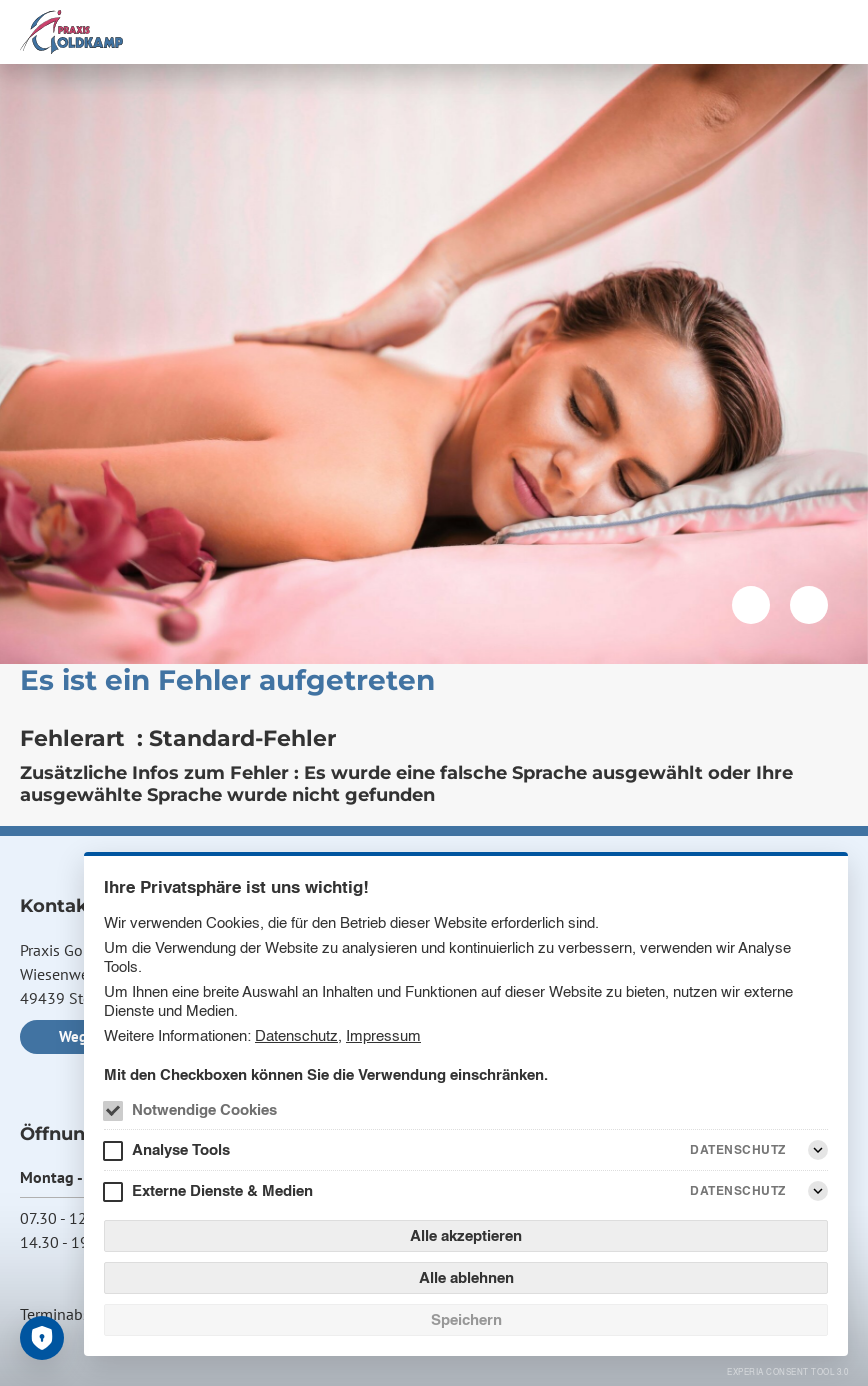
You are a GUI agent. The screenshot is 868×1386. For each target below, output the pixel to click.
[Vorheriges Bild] (751, 605)
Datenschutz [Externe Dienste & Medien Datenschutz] (738, 1190)
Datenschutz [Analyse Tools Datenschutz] (738, 1149)
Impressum (383, 1035)
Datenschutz (296, 1035)
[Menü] (836, 32)
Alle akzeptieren (466, 1235)
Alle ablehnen (466, 1277)
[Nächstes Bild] (809, 605)
